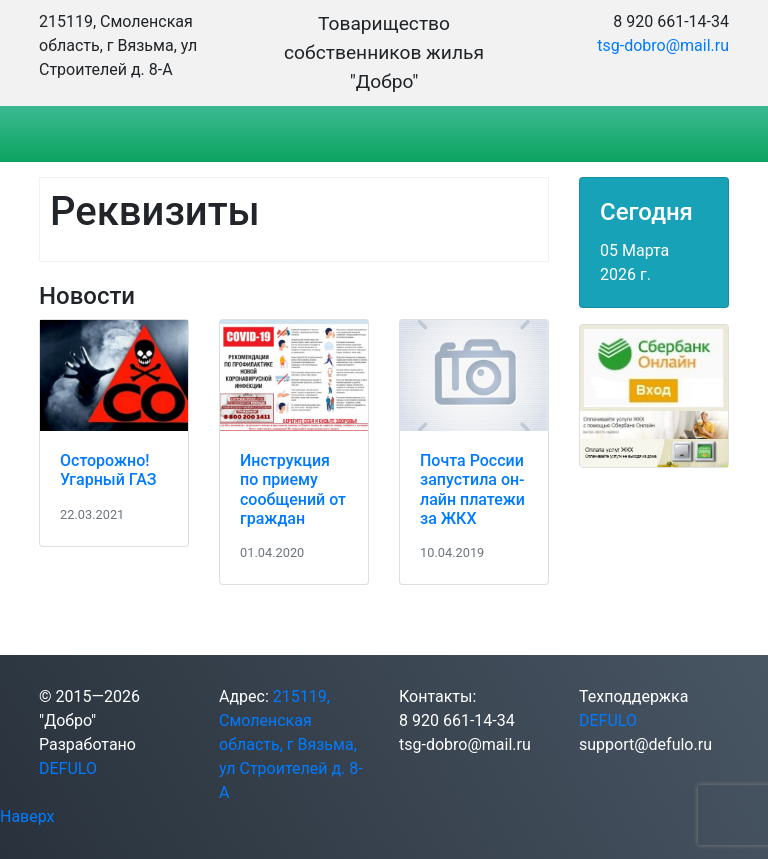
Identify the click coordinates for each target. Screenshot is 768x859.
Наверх (27, 816)
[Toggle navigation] (83, 134)
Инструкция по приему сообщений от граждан (293, 489)
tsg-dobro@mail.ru (663, 45)
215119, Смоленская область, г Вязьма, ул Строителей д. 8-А (291, 744)
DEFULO (68, 768)
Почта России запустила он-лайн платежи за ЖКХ (472, 489)
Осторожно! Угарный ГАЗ (108, 470)
